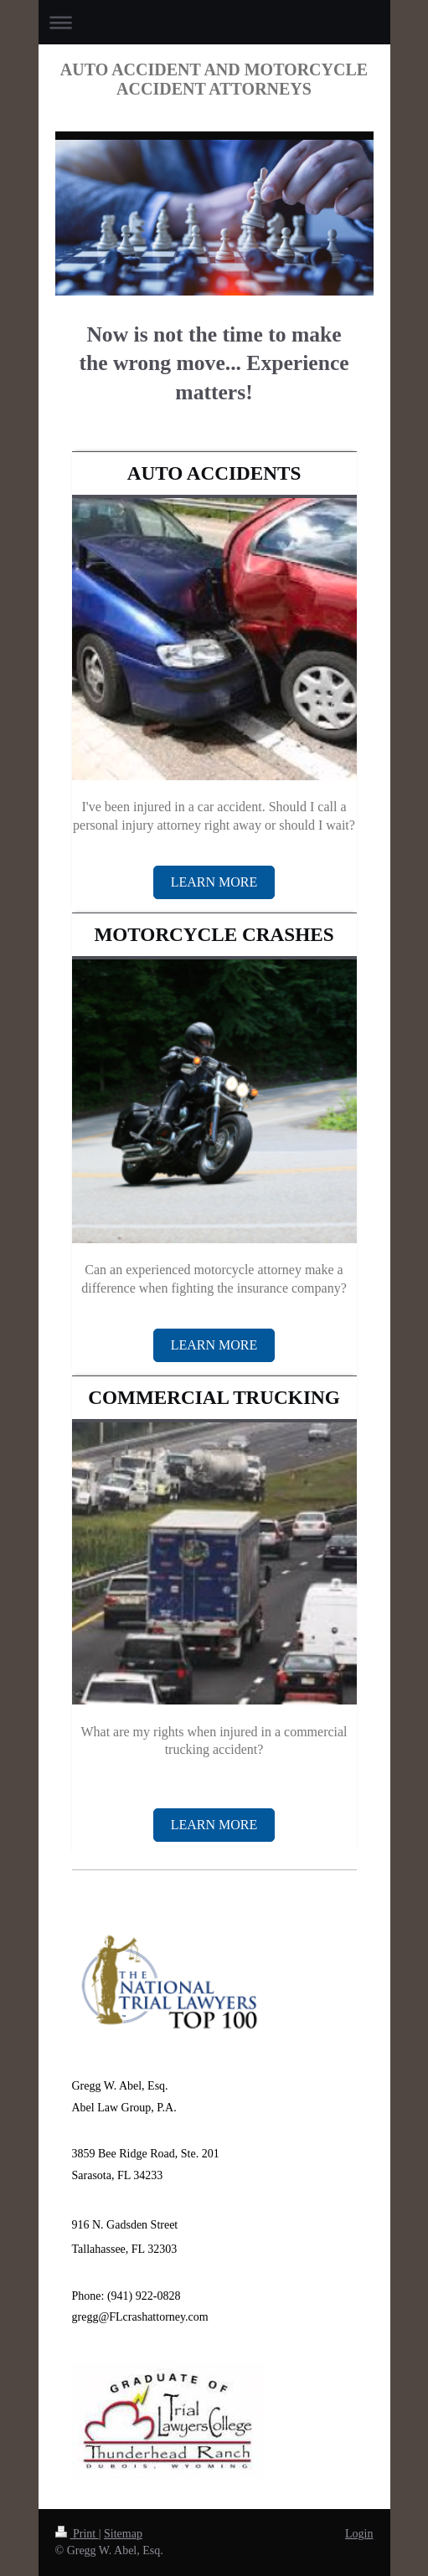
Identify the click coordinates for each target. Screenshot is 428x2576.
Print (77, 2533)
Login (359, 2533)
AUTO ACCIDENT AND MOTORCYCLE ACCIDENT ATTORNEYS (214, 79)
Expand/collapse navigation (214, 22)
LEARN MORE (214, 882)
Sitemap (123, 2533)
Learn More (214, 1345)
